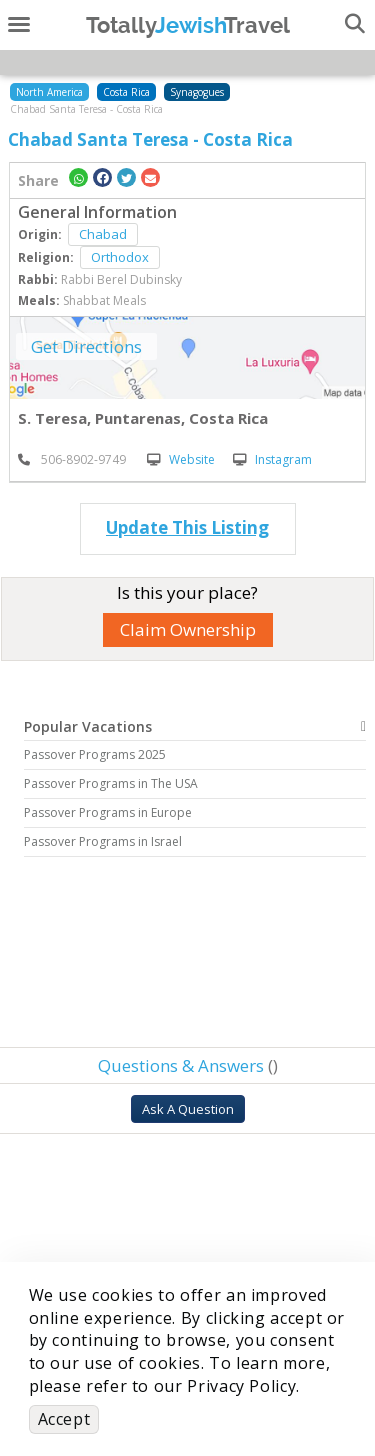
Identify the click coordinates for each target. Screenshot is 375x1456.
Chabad (103, 234)
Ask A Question (188, 1109)
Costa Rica (126, 92)
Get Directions (86, 346)
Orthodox (120, 257)
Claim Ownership (188, 629)
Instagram (272, 459)
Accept (64, 1419)
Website (181, 459)
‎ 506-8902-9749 (72, 459)
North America (49, 92)
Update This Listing (187, 527)
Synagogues (197, 92)
